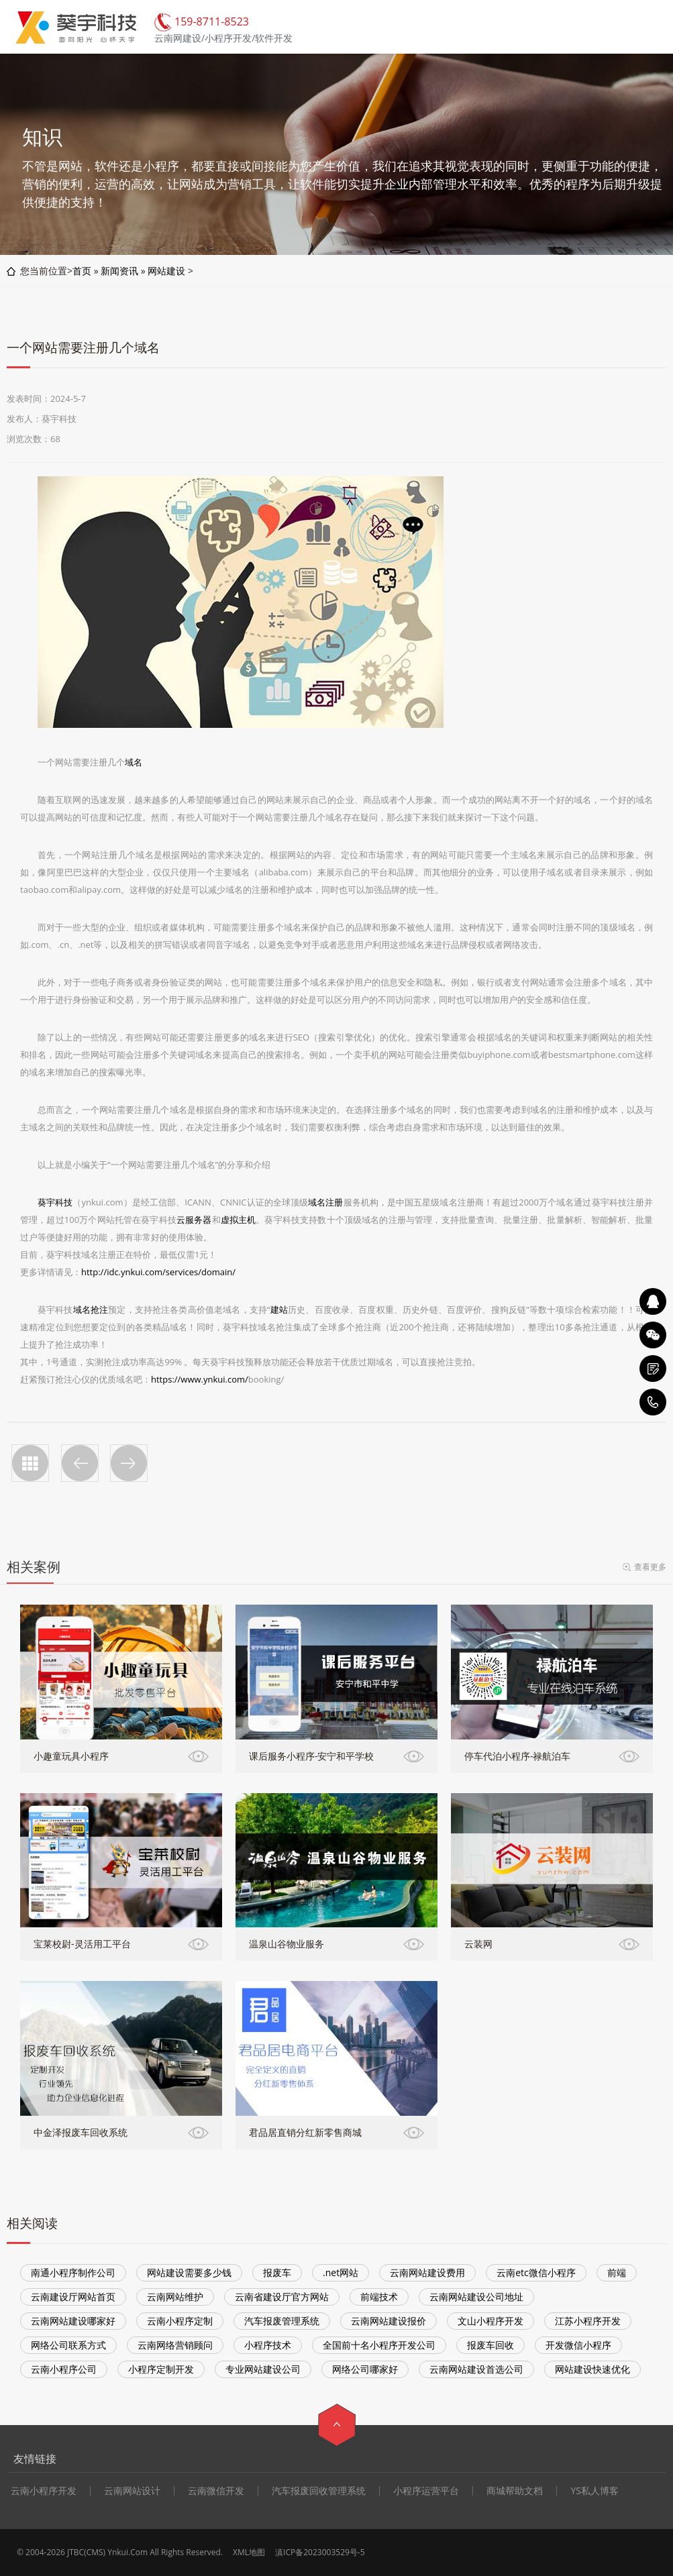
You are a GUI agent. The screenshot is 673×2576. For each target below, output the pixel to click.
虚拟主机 (238, 1220)
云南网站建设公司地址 (476, 2296)
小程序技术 (267, 2345)
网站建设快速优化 (592, 2369)
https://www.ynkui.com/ (199, 1379)
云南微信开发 (216, 2491)
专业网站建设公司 (263, 2369)
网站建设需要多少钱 (189, 2272)
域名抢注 (91, 1309)
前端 (616, 2272)
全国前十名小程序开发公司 (379, 2345)
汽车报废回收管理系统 (319, 2491)
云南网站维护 (175, 2296)
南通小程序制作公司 (73, 2272)
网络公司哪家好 (365, 2369)
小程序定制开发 (161, 2369)
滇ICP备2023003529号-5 (319, 2552)
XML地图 (249, 2552)
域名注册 (325, 1202)
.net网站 (340, 2272)
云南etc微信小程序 (536, 2272)
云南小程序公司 (64, 2369)
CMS (95, 2552)
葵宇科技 (55, 1202)
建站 (279, 1309)
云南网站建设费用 (427, 2272)
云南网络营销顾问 (175, 2345)
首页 (81, 270)
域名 (133, 762)
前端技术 (379, 2296)
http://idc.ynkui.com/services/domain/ (158, 1272)
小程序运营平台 (426, 2491)
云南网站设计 (132, 2491)
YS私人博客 (594, 2491)
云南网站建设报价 (388, 2320)
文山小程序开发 (490, 2320)
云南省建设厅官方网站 (282, 2296)
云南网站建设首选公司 (476, 2369)
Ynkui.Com (127, 2552)
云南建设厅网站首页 (73, 2296)
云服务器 (194, 1220)
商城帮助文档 (514, 2491)
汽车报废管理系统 (281, 2320)
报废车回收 (490, 2345)
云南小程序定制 (180, 2320)
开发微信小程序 (578, 2345)
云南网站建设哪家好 (73, 2320)
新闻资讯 (119, 270)
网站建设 (166, 270)
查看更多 (650, 1566)
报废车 (277, 2272)
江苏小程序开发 (588, 2320)
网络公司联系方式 (68, 2345)
